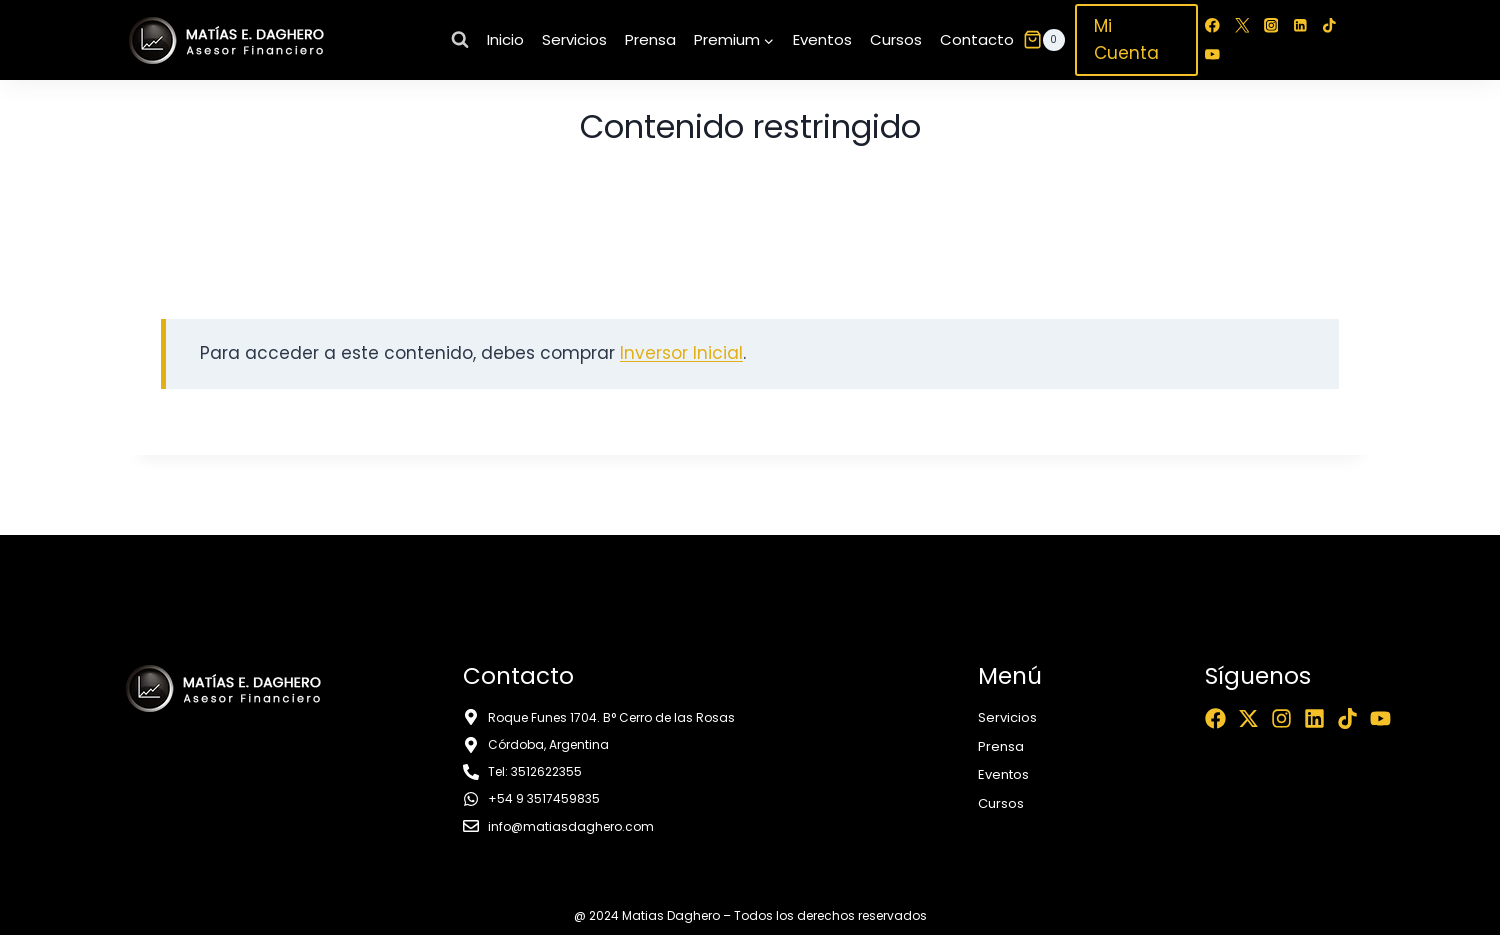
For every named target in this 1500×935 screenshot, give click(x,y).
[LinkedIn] (1300, 25)
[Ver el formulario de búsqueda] (460, 40)
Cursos (896, 39)
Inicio (505, 39)
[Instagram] (1271, 25)
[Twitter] (1241, 25)
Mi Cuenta (1126, 39)
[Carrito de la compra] (1044, 40)
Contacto (977, 39)
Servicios (574, 39)
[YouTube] (1212, 54)
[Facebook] (1212, 25)
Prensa (650, 39)
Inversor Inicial (681, 353)
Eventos (822, 39)
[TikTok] (1329, 25)
